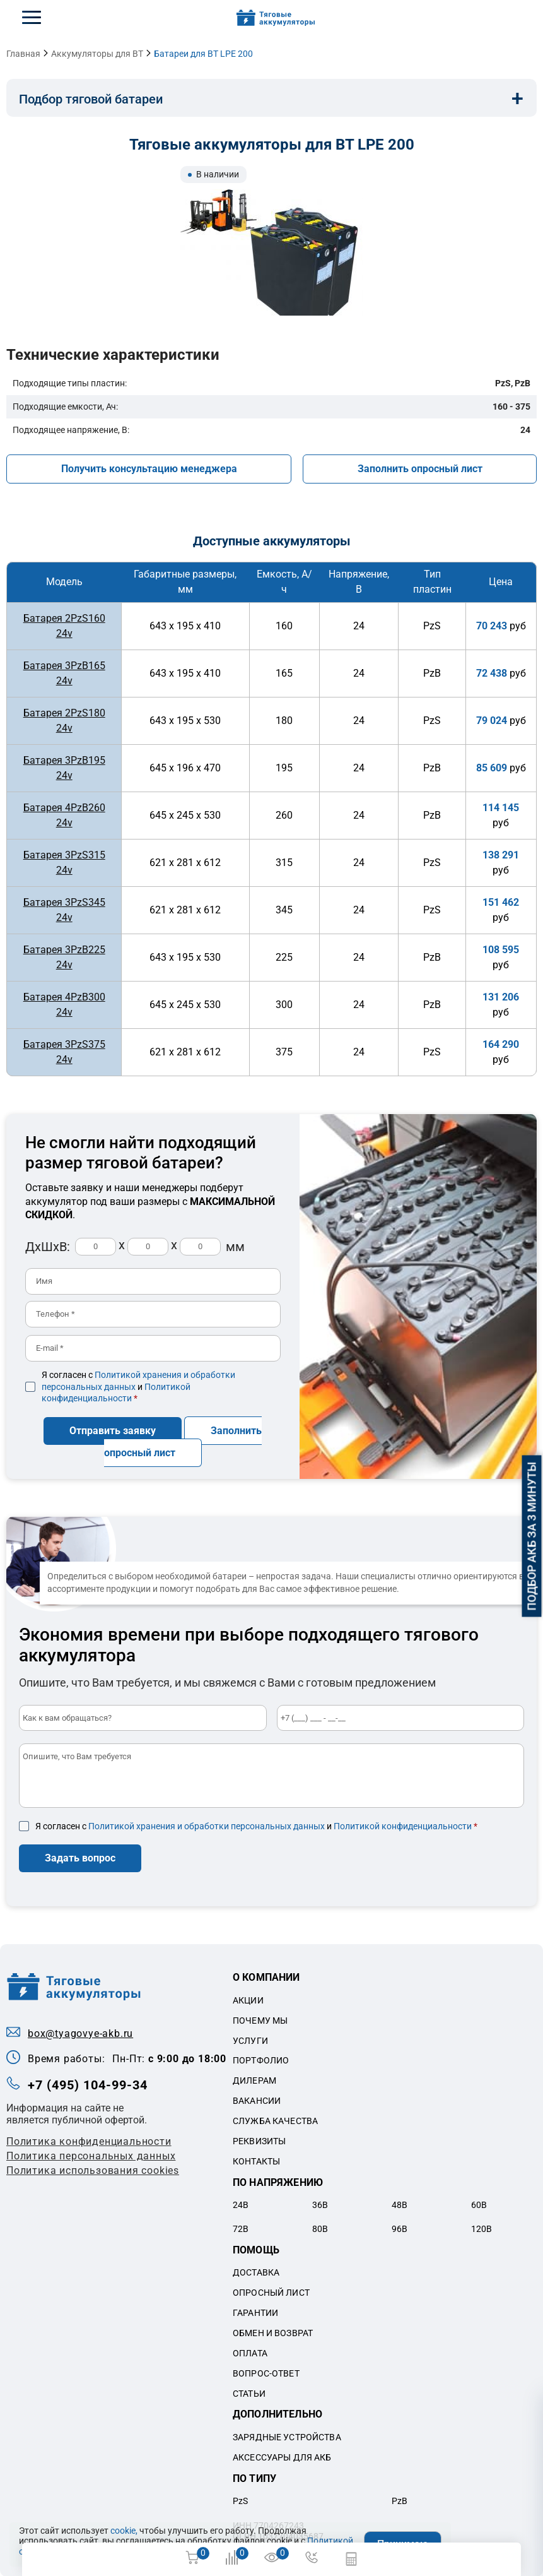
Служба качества (275, 2120)
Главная (23, 54)
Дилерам (254, 2080)
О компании (266, 1977)
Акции (248, 2000)
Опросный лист (271, 2292)
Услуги (250, 2039)
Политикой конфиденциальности (403, 1825)
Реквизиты (259, 2140)
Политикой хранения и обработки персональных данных (206, 1825)
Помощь (256, 2249)
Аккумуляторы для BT (97, 54)
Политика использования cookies (92, 2170)
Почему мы (260, 2019)
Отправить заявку (112, 1430)
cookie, (123, 2531)
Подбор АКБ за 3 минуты (532, 1535)
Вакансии (257, 2100)
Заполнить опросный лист (420, 469)
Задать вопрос (80, 1857)
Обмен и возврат (273, 2332)
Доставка (256, 2272)
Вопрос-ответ (266, 2372)
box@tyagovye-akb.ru (80, 2033)
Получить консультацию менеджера (149, 469)
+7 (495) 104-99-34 (88, 2084)
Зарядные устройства (287, 2436)
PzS (240, 2500)
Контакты (256, 2161)
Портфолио (261, 2060)
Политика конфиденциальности (89, 2141)
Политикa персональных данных (90, 2155)
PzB (399, 2500)
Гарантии (255, 2312)
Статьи (249, 2392)
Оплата (250, 2352)
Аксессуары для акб (282, 2456)
